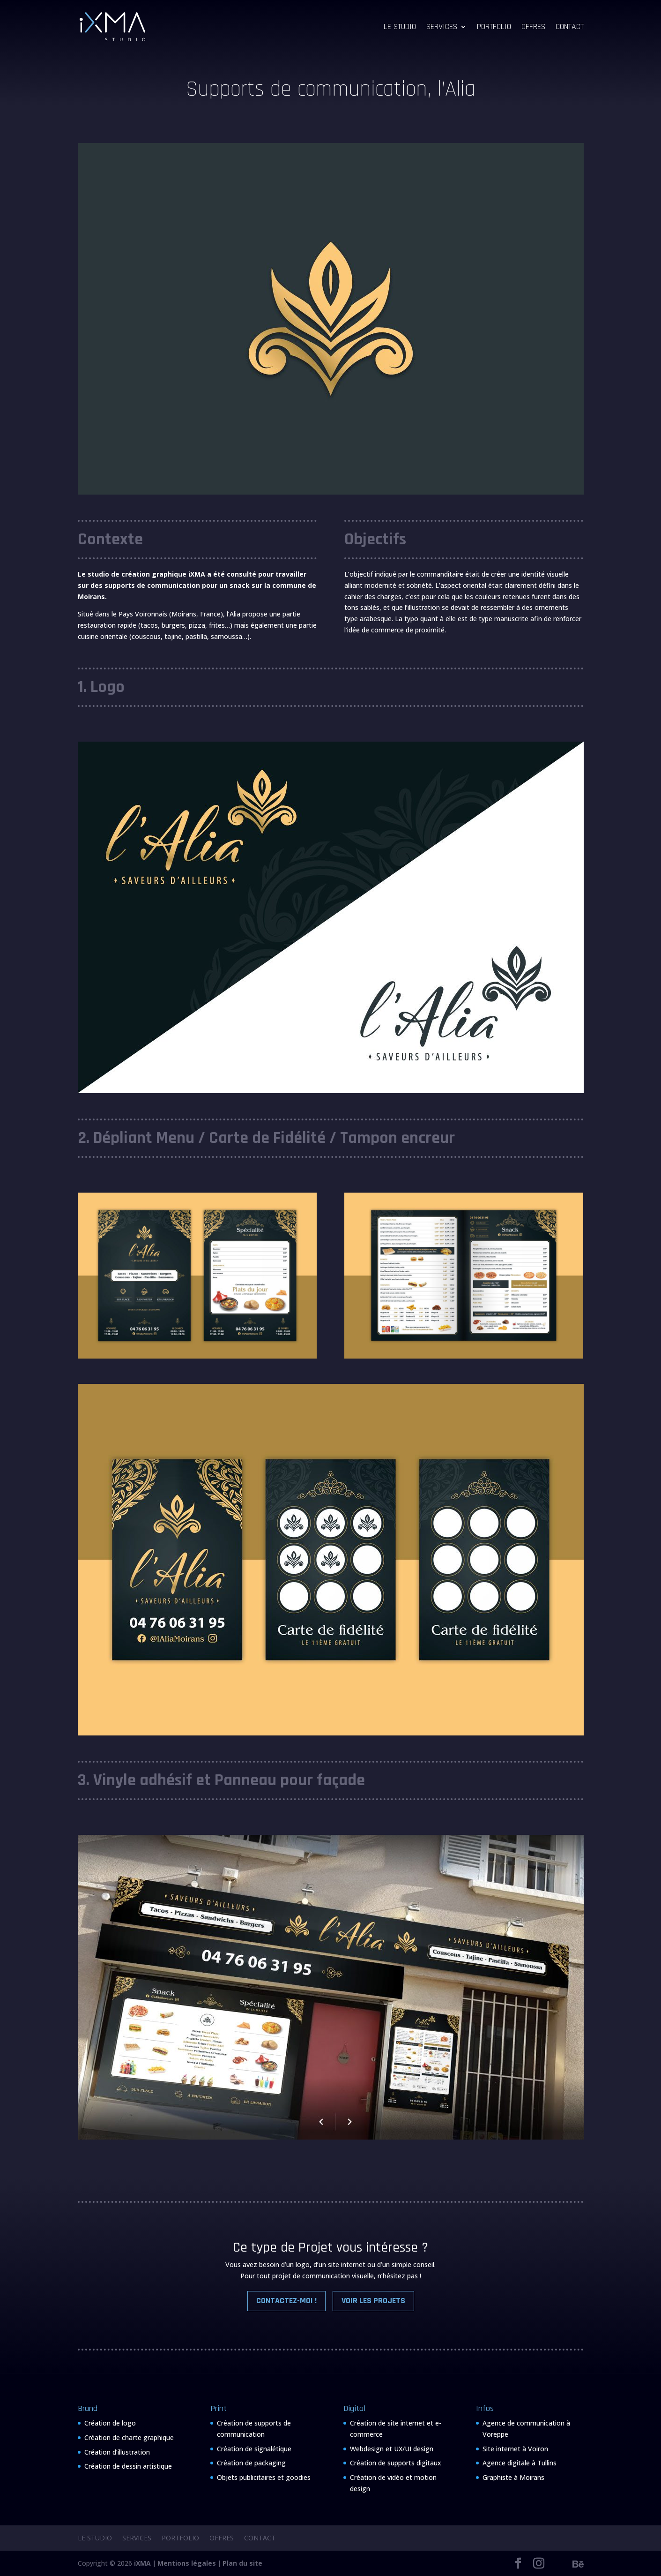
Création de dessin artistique (128, 2466)
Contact (570, 27)
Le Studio (400, 27)
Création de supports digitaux (395, 2462)
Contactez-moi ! (286, 2300)
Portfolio (494, 27)
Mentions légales (186, 2563)
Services (441, 27)
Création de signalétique (254, 2448)
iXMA (142, 2563)
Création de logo (110, 2422)
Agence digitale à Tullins (520, 2462)
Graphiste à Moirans (513, 2477)
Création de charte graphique (129, 2437)
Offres (533, 27)
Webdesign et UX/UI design (391, 2448)
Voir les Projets (373, 2300)
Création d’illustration (117, 2452)
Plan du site (242, 2563)
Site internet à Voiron (515, 2448)
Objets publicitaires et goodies (264, 2477)
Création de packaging (251, 2462)
